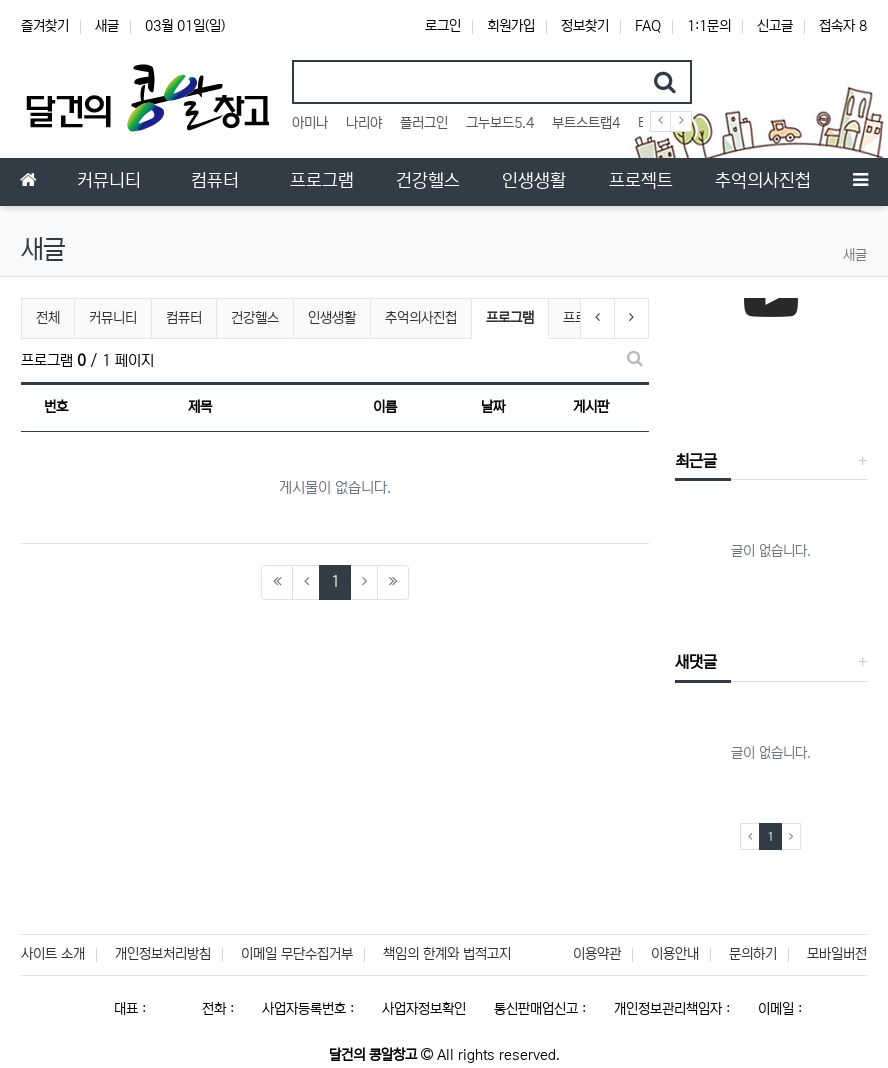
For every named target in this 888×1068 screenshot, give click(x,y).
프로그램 (511, 315)
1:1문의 (709, 26)
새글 (107, 26)
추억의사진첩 (421, 318)
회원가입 (511, 26)
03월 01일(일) (185, 26)
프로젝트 (587, 318)
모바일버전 (837, 954)
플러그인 (424, 123)
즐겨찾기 (45, 26)
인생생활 (332, 318)
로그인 (443, 26)
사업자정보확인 (424, 1009)
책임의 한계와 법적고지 (447, 954)
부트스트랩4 (586, 123)
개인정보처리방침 (163, 954)
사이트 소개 (53, 954)
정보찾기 (585, 26)
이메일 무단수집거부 (297, 954)
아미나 (310, 123)
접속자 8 (843, 26)
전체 (48, 318)
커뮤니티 (113, 318)
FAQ (648, 26)
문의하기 (753, 954)
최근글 (696, 461)
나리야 (364, 123)
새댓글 (696, 662)
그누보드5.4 (500, 123)
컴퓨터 (184, 318)
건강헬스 (255, 318)
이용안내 (675, 954)
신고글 (775, 26)
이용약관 (597, 954)
